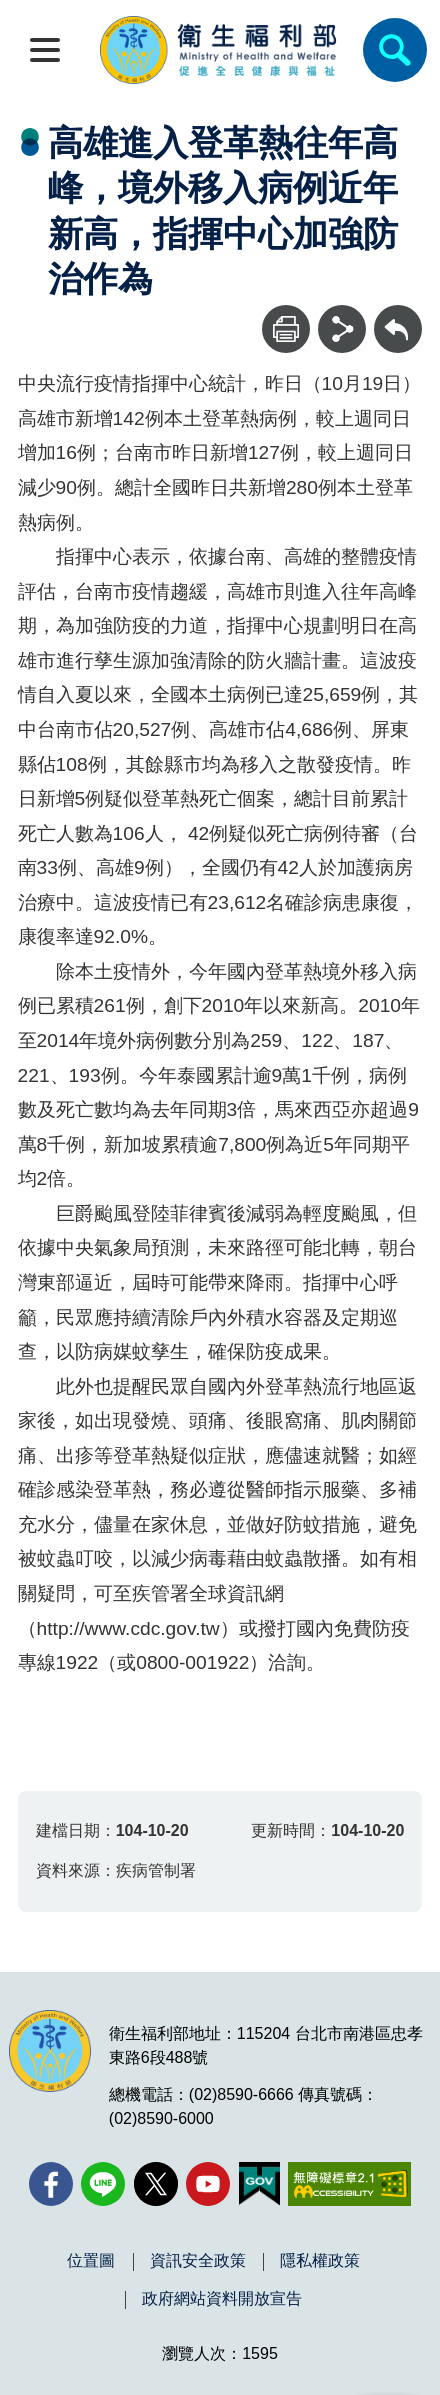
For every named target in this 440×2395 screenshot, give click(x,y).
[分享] (342, 329)
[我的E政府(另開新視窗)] (259, 2184)
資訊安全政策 (198, 2261)
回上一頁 (398, 314)
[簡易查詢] (395, 50)
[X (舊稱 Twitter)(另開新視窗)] (156, 2184)
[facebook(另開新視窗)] (51, 2184)
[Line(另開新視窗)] (103, 2184)
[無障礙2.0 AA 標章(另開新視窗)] (349, 2184)
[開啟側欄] (45, 50)
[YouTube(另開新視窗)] (208, 2184)
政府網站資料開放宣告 (222, 2299)
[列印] (286, 329)
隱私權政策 (320, 2261)
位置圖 (91, 2261)
